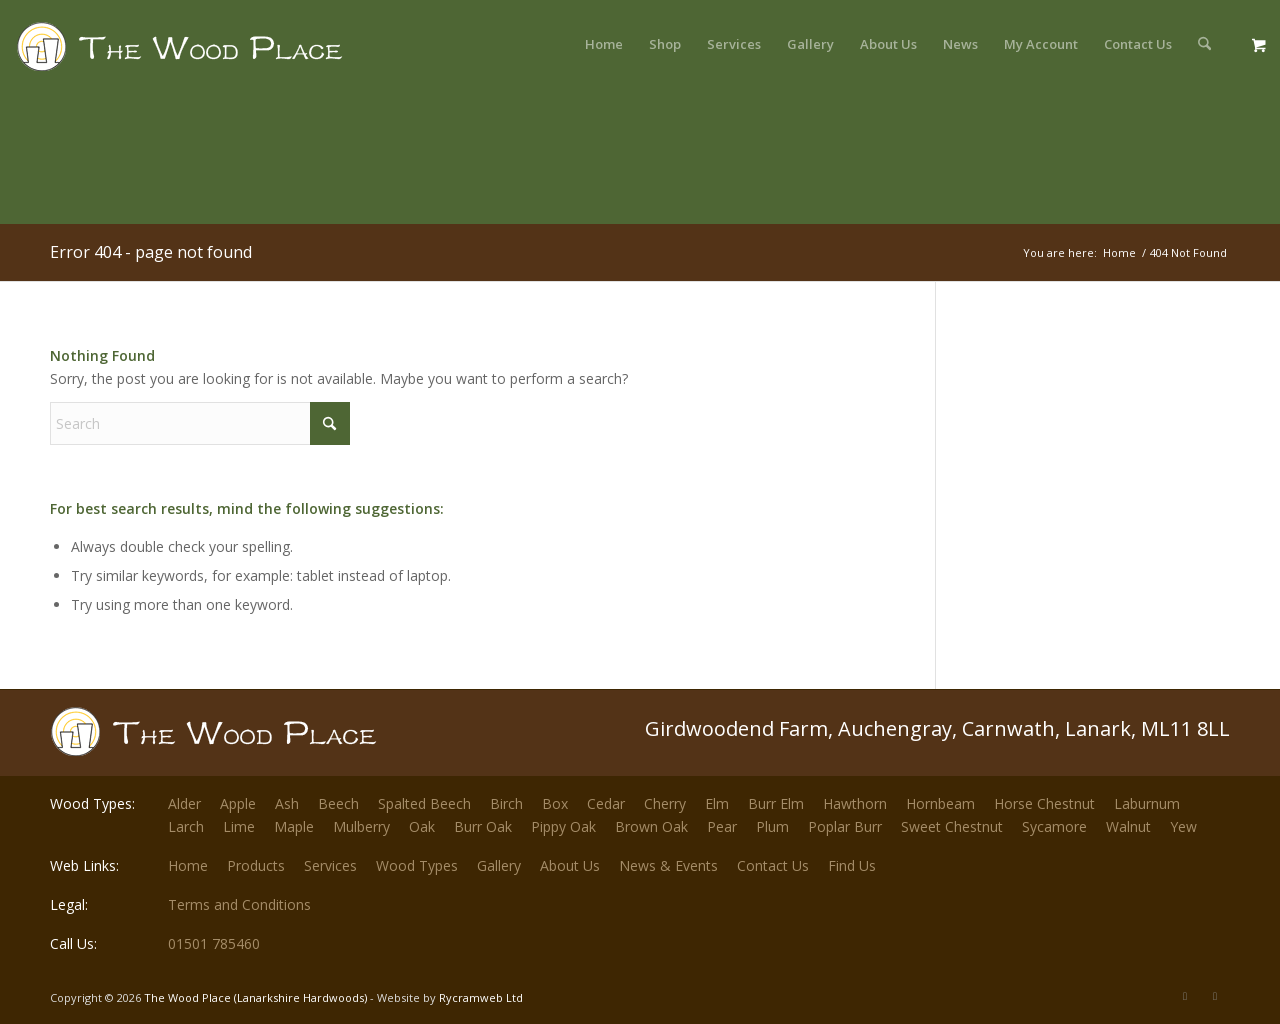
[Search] (1204, 44)
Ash (287, 803)
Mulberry (361, 826)
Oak (422, 826)
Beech (338, 803)
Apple (238, 803)
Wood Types (417, 865)
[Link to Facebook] (1215, 996)
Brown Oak (651, 826)
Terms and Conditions (239, 904)
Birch (506, 803)
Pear (722, 826)
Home (188, 865)
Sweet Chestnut (952, 826)
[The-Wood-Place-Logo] (216, 54)
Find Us (852, 865)
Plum (772, 826)
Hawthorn (855, 803)
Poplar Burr (845, 826)
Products (256, 865)
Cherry (665, 803)
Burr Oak (483, 826)
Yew (1183, 826)
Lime (239, 826)
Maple (294, 826)
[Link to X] (1185, 996)
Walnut (1128, 826)
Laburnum (1147, 803)
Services (330, 865)
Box (555, 803)
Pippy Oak (563, 826)
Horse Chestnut (1044, 803)
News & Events (668, 865)
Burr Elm (776, 803)
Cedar (606, 803)
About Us (570, 865)
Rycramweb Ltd (481, 997)
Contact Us (773, 865)
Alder (184, 803)
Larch (186, 826)
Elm (717, 803)
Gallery (499, 865)
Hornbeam (940, 803)
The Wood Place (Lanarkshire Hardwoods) (255, 997)
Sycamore (1054, 826)
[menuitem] (604, 44)
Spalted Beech (424, 803)
